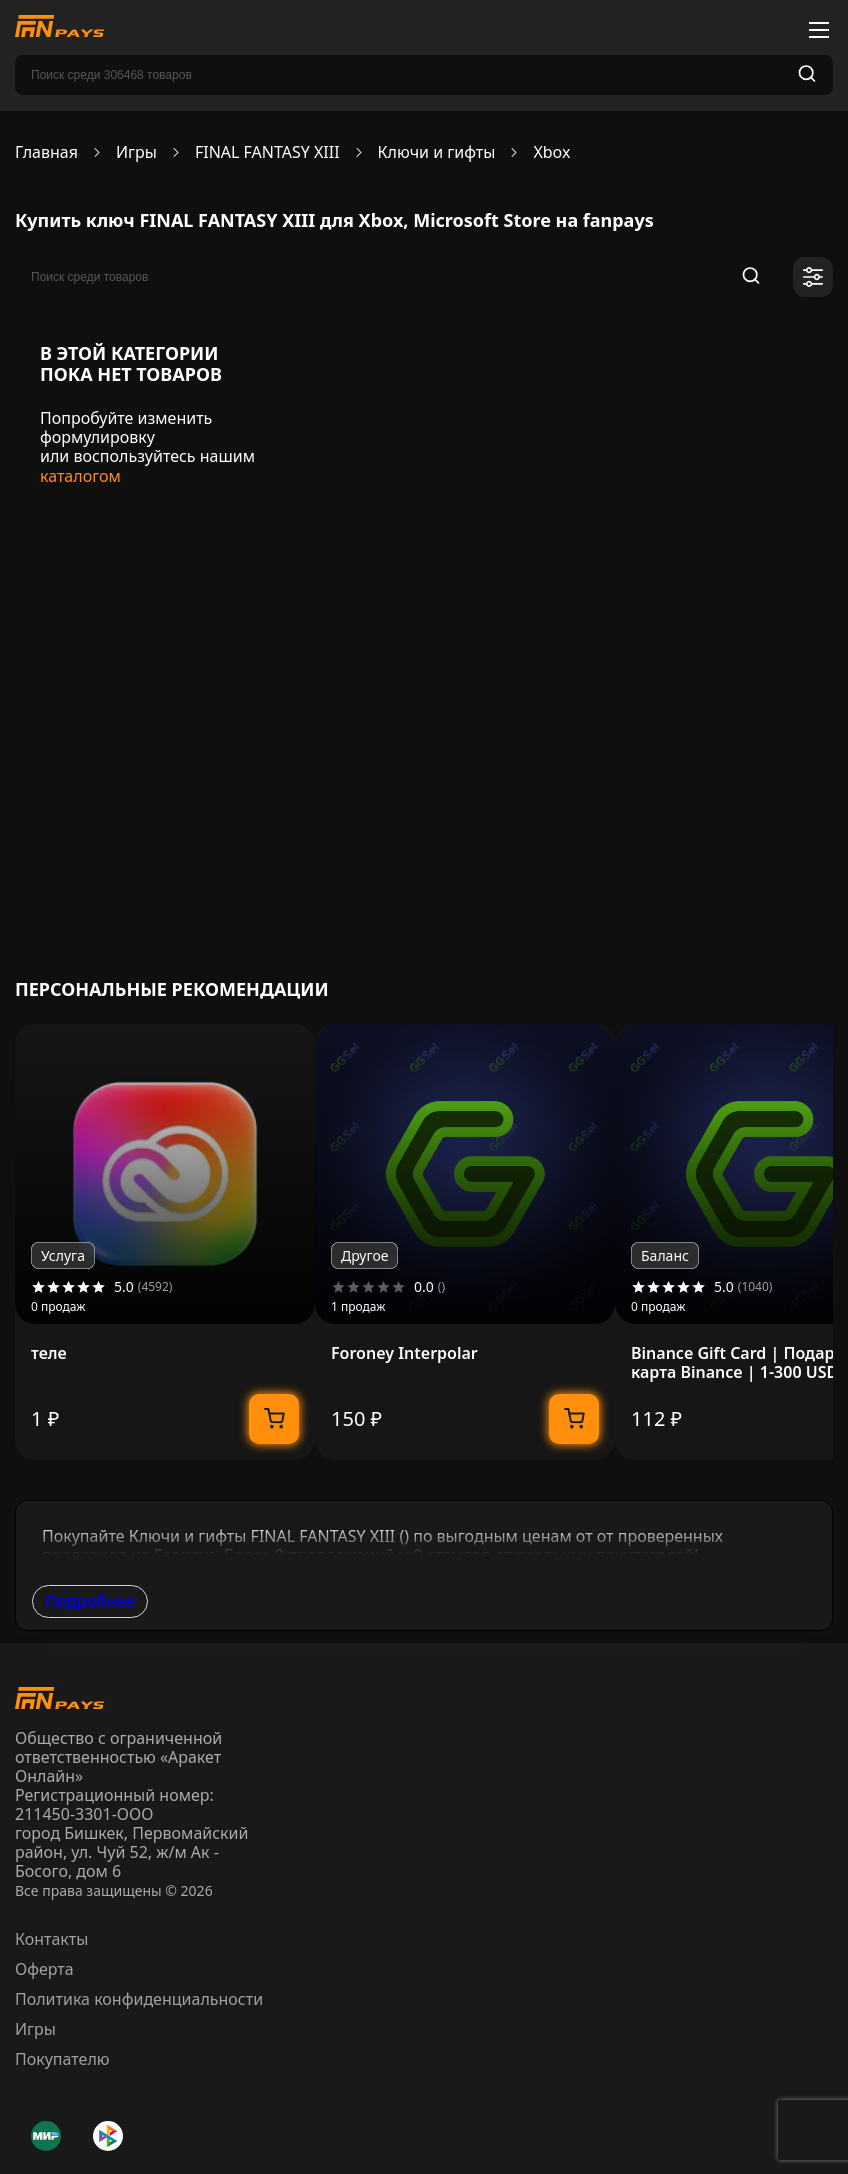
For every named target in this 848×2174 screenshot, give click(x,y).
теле (49, 1353)
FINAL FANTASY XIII (267, 152)
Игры (136, 152)
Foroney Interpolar (404, 1353)
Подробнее (90, 1601)
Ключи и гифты (437, 152)
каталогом (80, 476)
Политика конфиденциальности (139, 1999)
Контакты (51, 1939)
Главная (46, 152)
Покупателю (62, 2059)
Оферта (44, 1969)
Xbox (551, 152)
